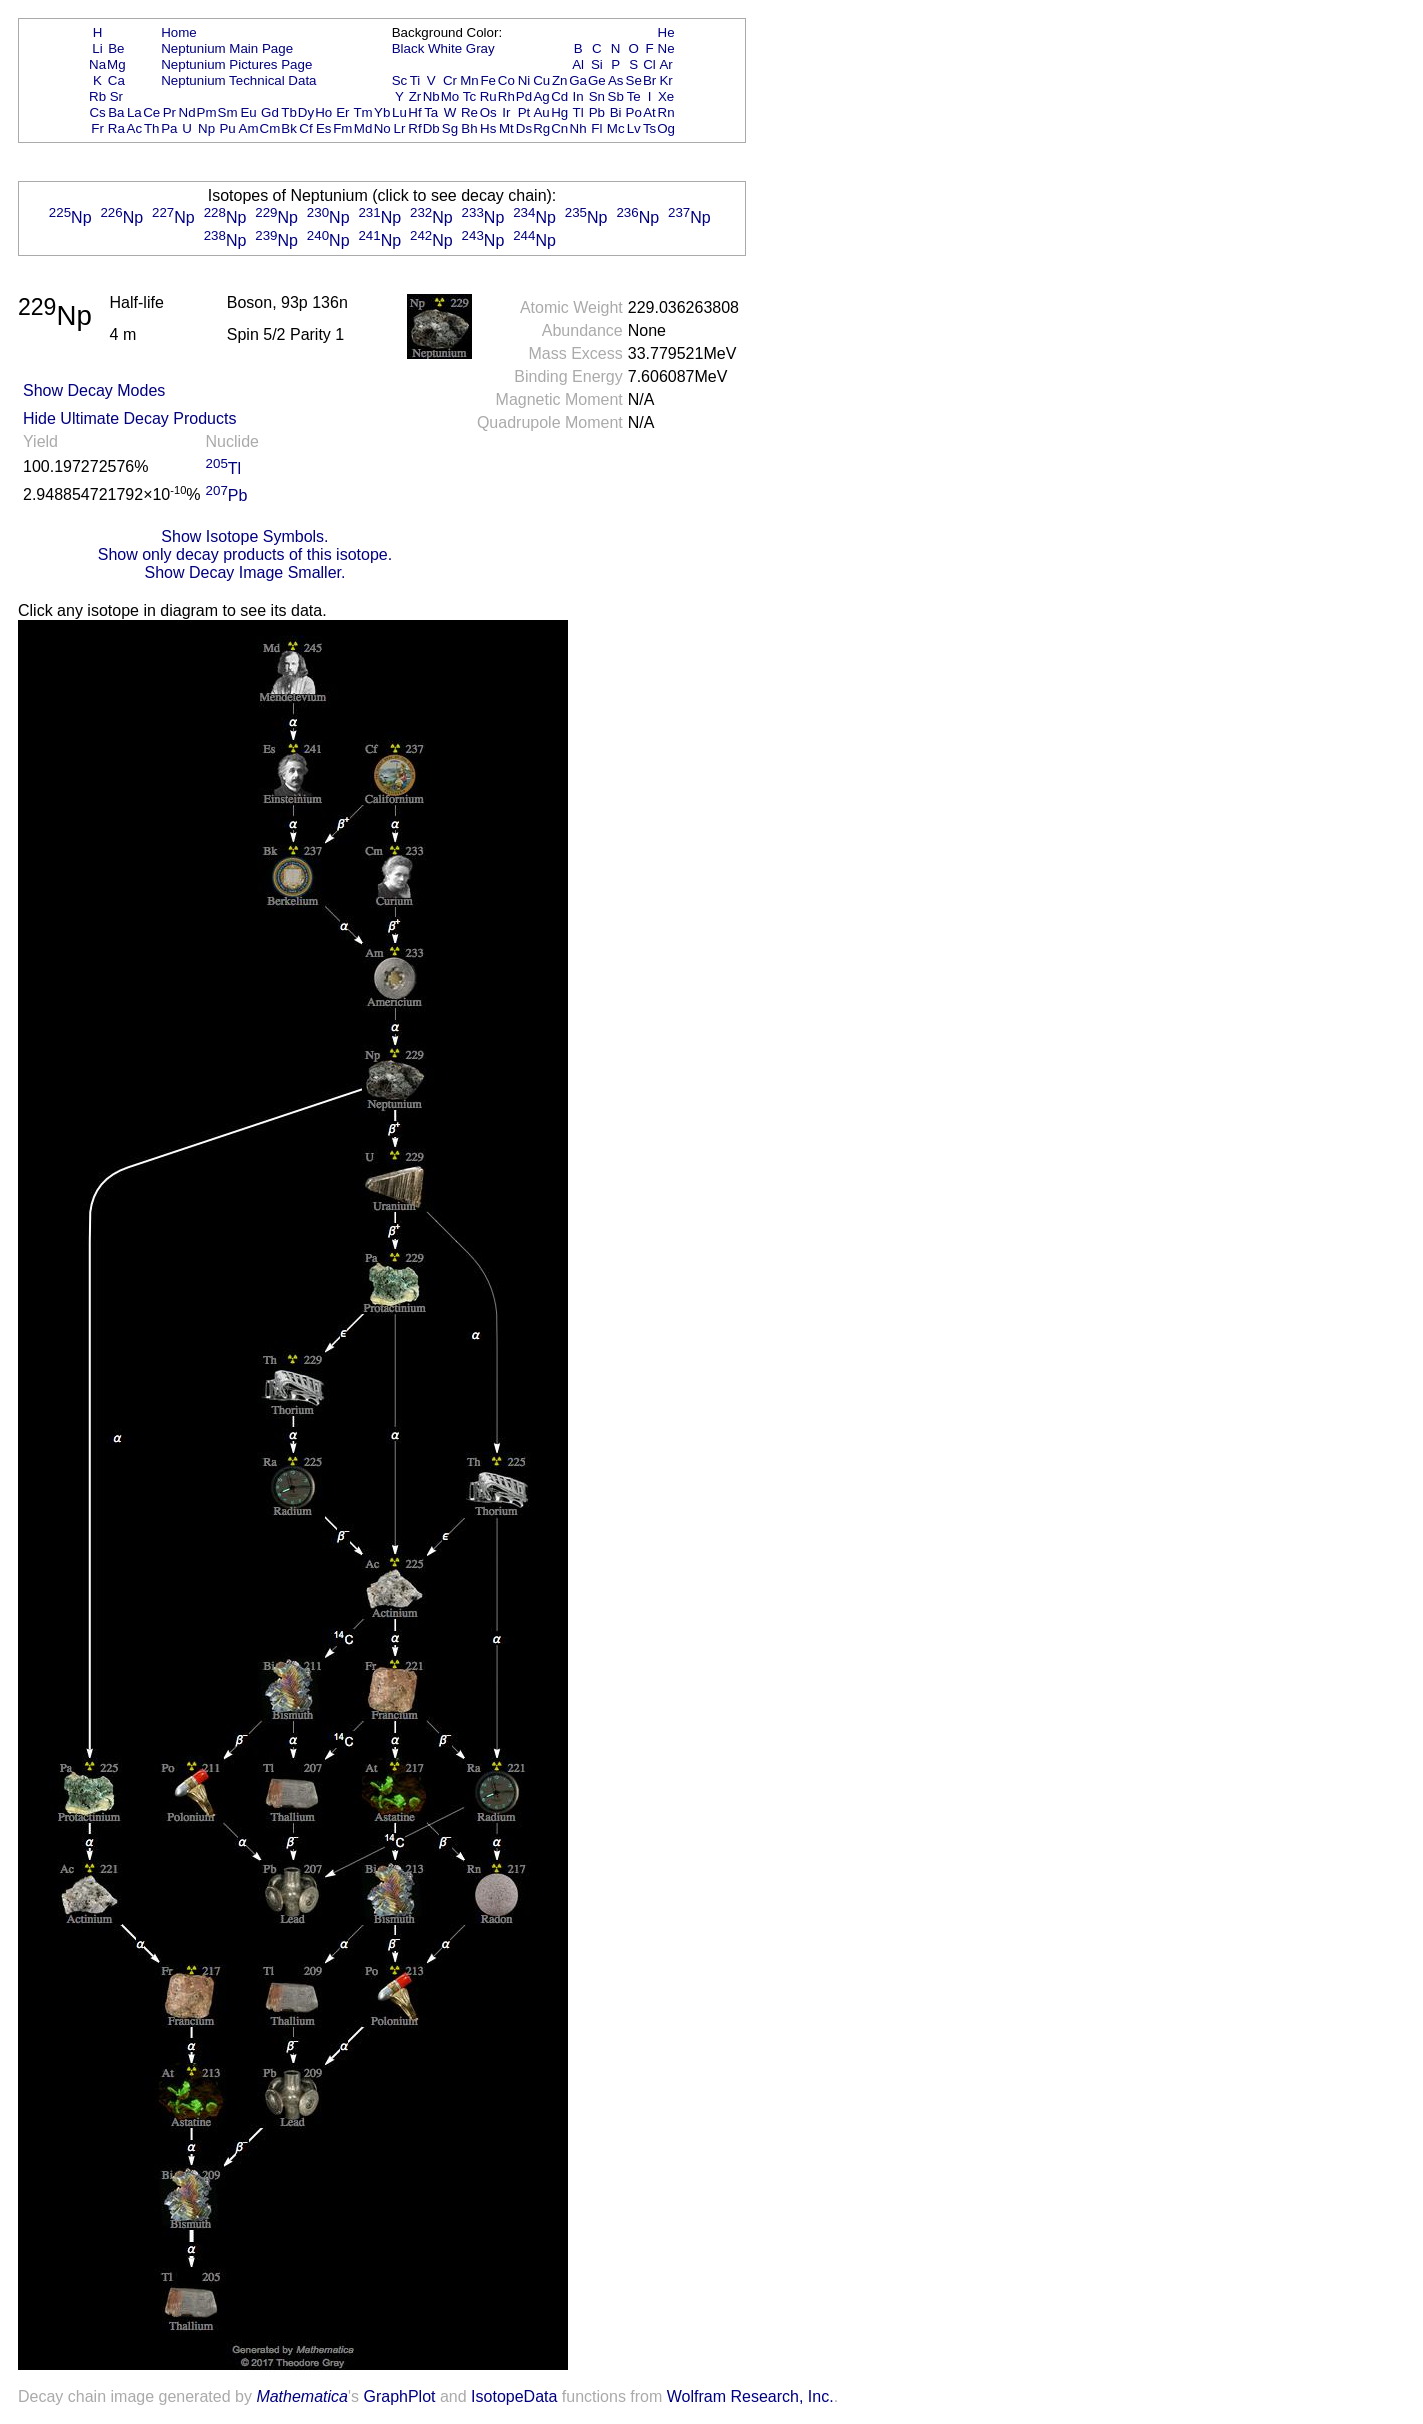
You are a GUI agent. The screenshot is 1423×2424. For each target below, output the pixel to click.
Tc (469, 96)
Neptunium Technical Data (238, 80)
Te (634, 96)
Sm (228, 112)
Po (634, 112)
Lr (400, 128)
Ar (665, 64)
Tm (362, 112)
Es (324, 128)
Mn (469, 80)
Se (634, 80)
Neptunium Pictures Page (236, 64)
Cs (97, 112)
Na (97, 64)
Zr (415, 96)
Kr (665, 80)
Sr (116, 96)
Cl (649, 64)
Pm (207, 112)
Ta (431, 112)
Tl (578, 112)
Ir (506, 112)
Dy (306, 112)
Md (363, 128)
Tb (289, 112)
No (382, 128)
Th (152, 128)
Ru (488, 96)
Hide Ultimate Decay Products (129, 418)
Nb (431, 96)
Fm (342, 128)
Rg (541, 128)
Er (342, 112)
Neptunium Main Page (227, 48)
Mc (616, 128)
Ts (649, 128)
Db (431, 128)
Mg (116, 64)
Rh (506, 96)
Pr (169, 112)
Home (179, 32)
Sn (597, 96)
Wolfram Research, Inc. (750, 2396)
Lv (634, 128)
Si (597, 64)
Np (206, 128)
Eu (248, 112)
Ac (135, 128)
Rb (97, 96)
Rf (414, 128)
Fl (596, 128)
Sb (616, 96)
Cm (270, 128)
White (445, 48)
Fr (97, 128)
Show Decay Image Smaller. (244, 572)
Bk (289, 128)
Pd (524, 96)
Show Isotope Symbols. (244, 536)
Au (541, 112)
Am (249, 128)
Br (649, 80)
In (578, 96)
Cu (541, 80)
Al (578, 64)
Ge (597, 80)
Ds (524, 128)
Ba (116, 112)
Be (116, 48)
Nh (578, 128)
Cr (450, 80)
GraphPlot (399, 2396)
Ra (116, 128)
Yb (382, 112)
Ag (541, 96)
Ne (666, 48)
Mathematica (302, 2396)
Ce (151, 112)
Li (97, 48)
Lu (399, 112)
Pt (524, 112)
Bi (616, 112)
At (649, 112)
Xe (666, 96)
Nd (187, 112)
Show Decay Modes (94, 390)
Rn (666, 112)
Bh (469, 128)
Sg (450, 128)
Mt (506, 128)
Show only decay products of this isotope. (245, 554)
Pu (227, 128)
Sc (400, 80)
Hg (559, 112)
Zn (560, 80)
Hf (414, 112)
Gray (480, 48)
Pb (597, 112)
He (666, 32)
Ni (524, 80)
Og (666, 128)
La (134, 112)
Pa (169, 128)
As (616, 80)
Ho (323, 112)
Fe (488, 80)
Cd (559, 96)
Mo (450, 96)
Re (469, 112)
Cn (559, 128)
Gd (270, 112)
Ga (578, 80)
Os (488, 112)
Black (408, 48)
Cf (305, 128)
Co (506, 80)
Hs (488, 128)
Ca (116, 80)
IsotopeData (514, 2396)
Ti (415, 80)
